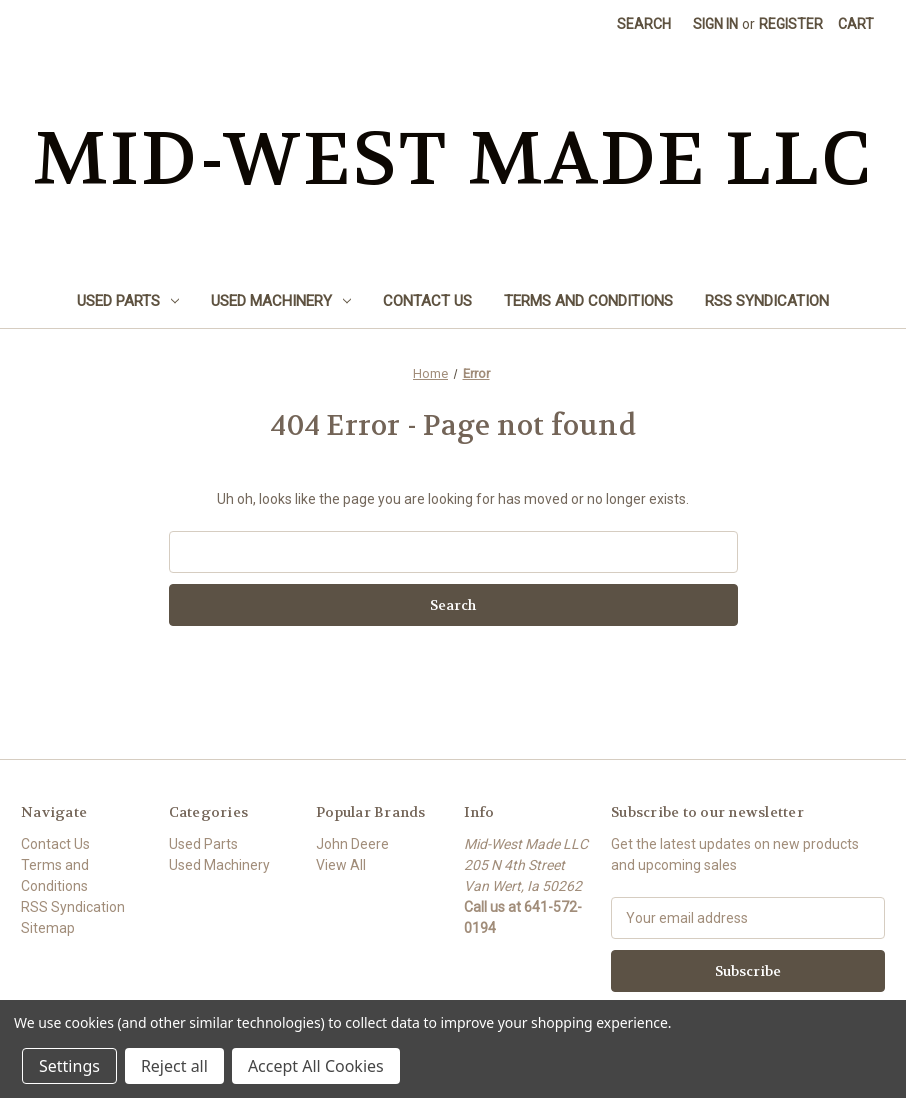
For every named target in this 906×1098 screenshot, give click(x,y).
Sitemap (48, 928)
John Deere (352, 844)
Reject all (174, 1066)
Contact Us (427, 301)
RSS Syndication (767, 301)
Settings (69, 1066)
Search (644, 24)
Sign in (715, 24)
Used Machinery (281, 301)
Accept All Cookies (316, 1066)
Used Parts (128, 301)
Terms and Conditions (588, 301)
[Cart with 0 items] (856, 24)
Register (791, 24)
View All (341, 865)
